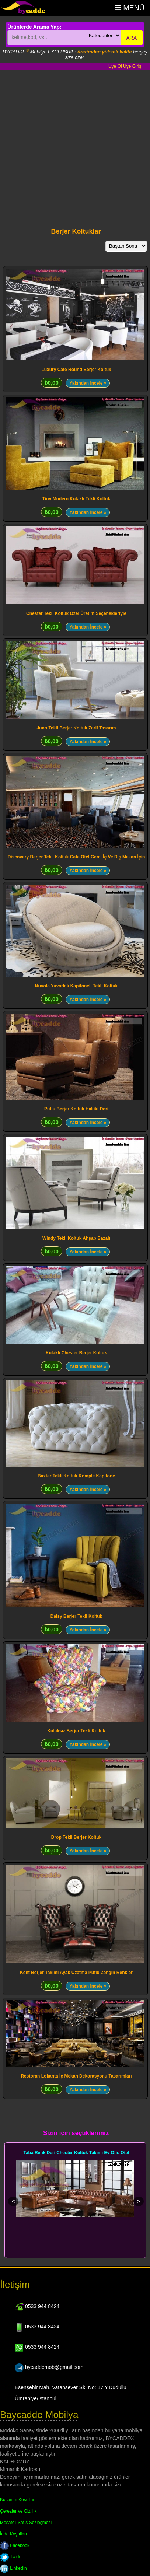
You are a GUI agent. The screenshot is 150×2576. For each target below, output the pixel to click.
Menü (129, 8)
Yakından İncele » (87, 383)
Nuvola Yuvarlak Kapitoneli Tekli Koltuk (76, 985)
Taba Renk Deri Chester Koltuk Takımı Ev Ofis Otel (76, 2152)
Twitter (11, 2556)
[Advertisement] (69, 143)
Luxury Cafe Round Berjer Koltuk (76, 369)
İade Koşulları (13, 2534)
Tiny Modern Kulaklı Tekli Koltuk (76, 498)
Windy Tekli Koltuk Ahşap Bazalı (76, 1238)
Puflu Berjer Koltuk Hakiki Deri (76, 1109)
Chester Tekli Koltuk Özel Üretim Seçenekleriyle (76, 613)
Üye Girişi (132, 66)
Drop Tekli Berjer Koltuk (76, 1837)
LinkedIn (13, 2568)
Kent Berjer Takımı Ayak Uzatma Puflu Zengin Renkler (76, 1972)
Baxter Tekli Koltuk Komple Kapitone (76, 1475)
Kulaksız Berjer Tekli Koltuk (76, 1730)
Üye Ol (115, 66)
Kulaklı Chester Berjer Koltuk (76, 1352)
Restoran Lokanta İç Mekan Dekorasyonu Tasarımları (76, 2076)
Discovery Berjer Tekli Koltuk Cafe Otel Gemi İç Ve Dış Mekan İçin (76, 857)
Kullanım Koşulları (18, 2499)
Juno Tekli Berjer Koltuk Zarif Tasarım (76, 728)
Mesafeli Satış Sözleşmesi (26, 2522)
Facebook (14, 2545)
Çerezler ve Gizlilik (18, 2511)
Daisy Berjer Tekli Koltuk (76, 1616)
